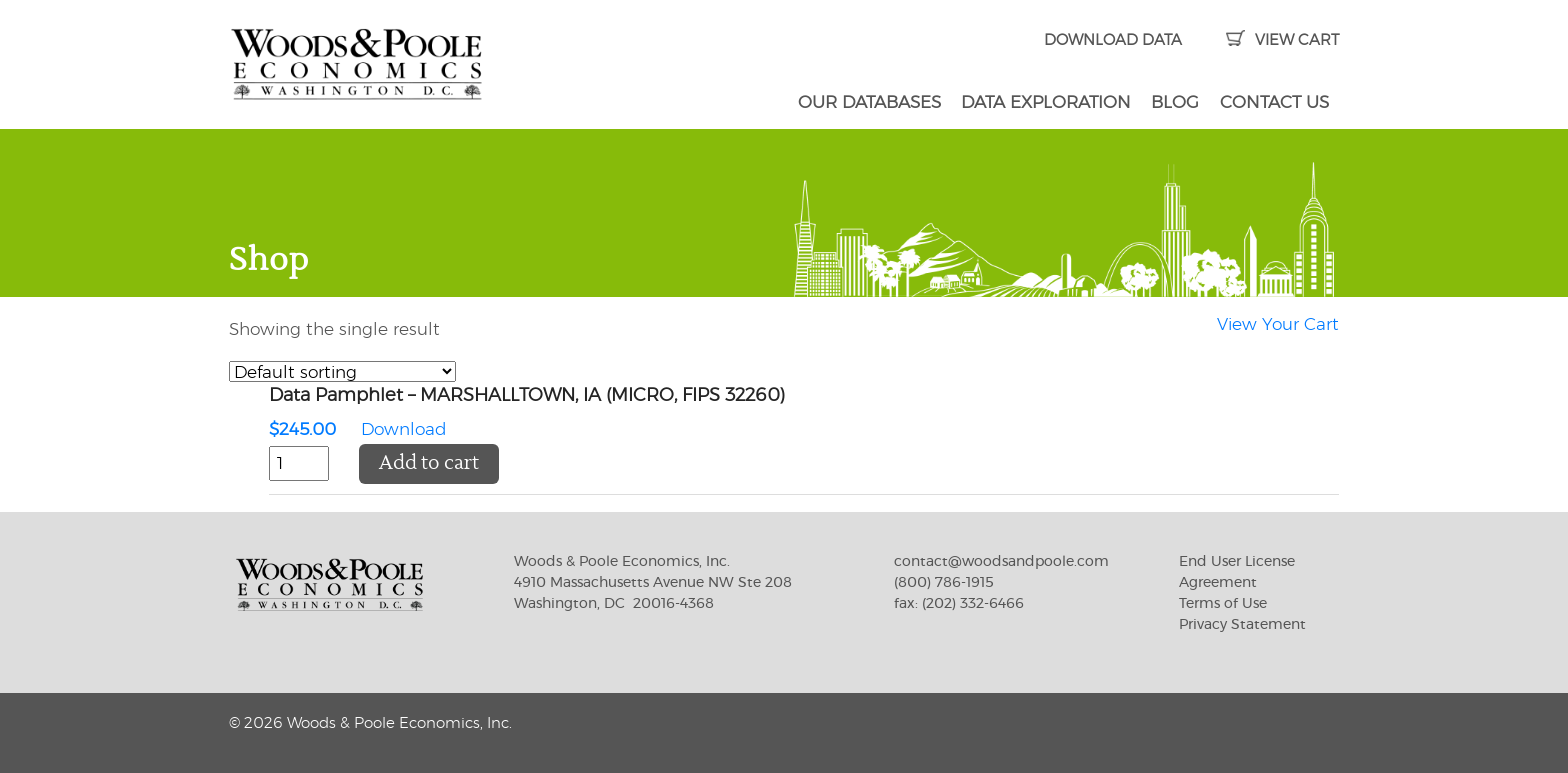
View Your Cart (1278, 324)
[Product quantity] (299, 464)
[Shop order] (342, 371)
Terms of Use (1223, 604)
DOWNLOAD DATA (1113, 40)
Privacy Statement (1242, 625)
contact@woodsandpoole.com (1001, 562)
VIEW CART (1282, 40)
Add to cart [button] (429, 463)
